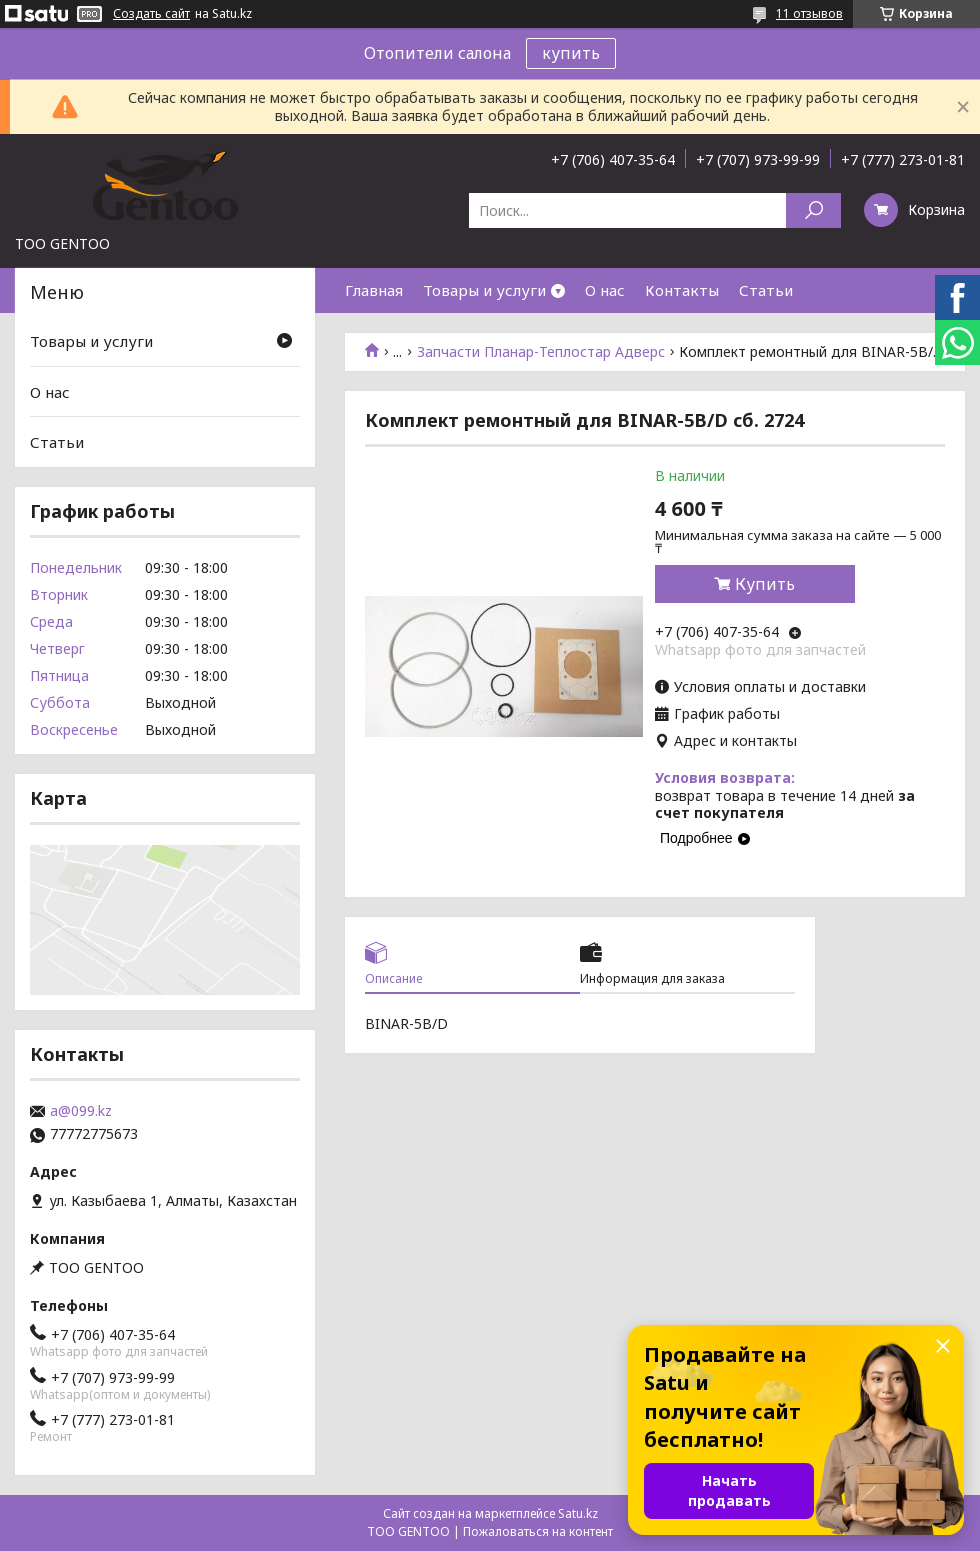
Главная (374, 290)
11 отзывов (809, 13)
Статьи (766, 290)
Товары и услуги (484, 290)
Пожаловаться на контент (538, 1531)
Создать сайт (151, 14)
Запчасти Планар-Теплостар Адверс (541, 352)
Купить (765, 584)
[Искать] (813, 210)
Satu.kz (578, 1513)
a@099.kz (81, 1111)
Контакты (682, 290)
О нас (605, 290)
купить (571, 53)
